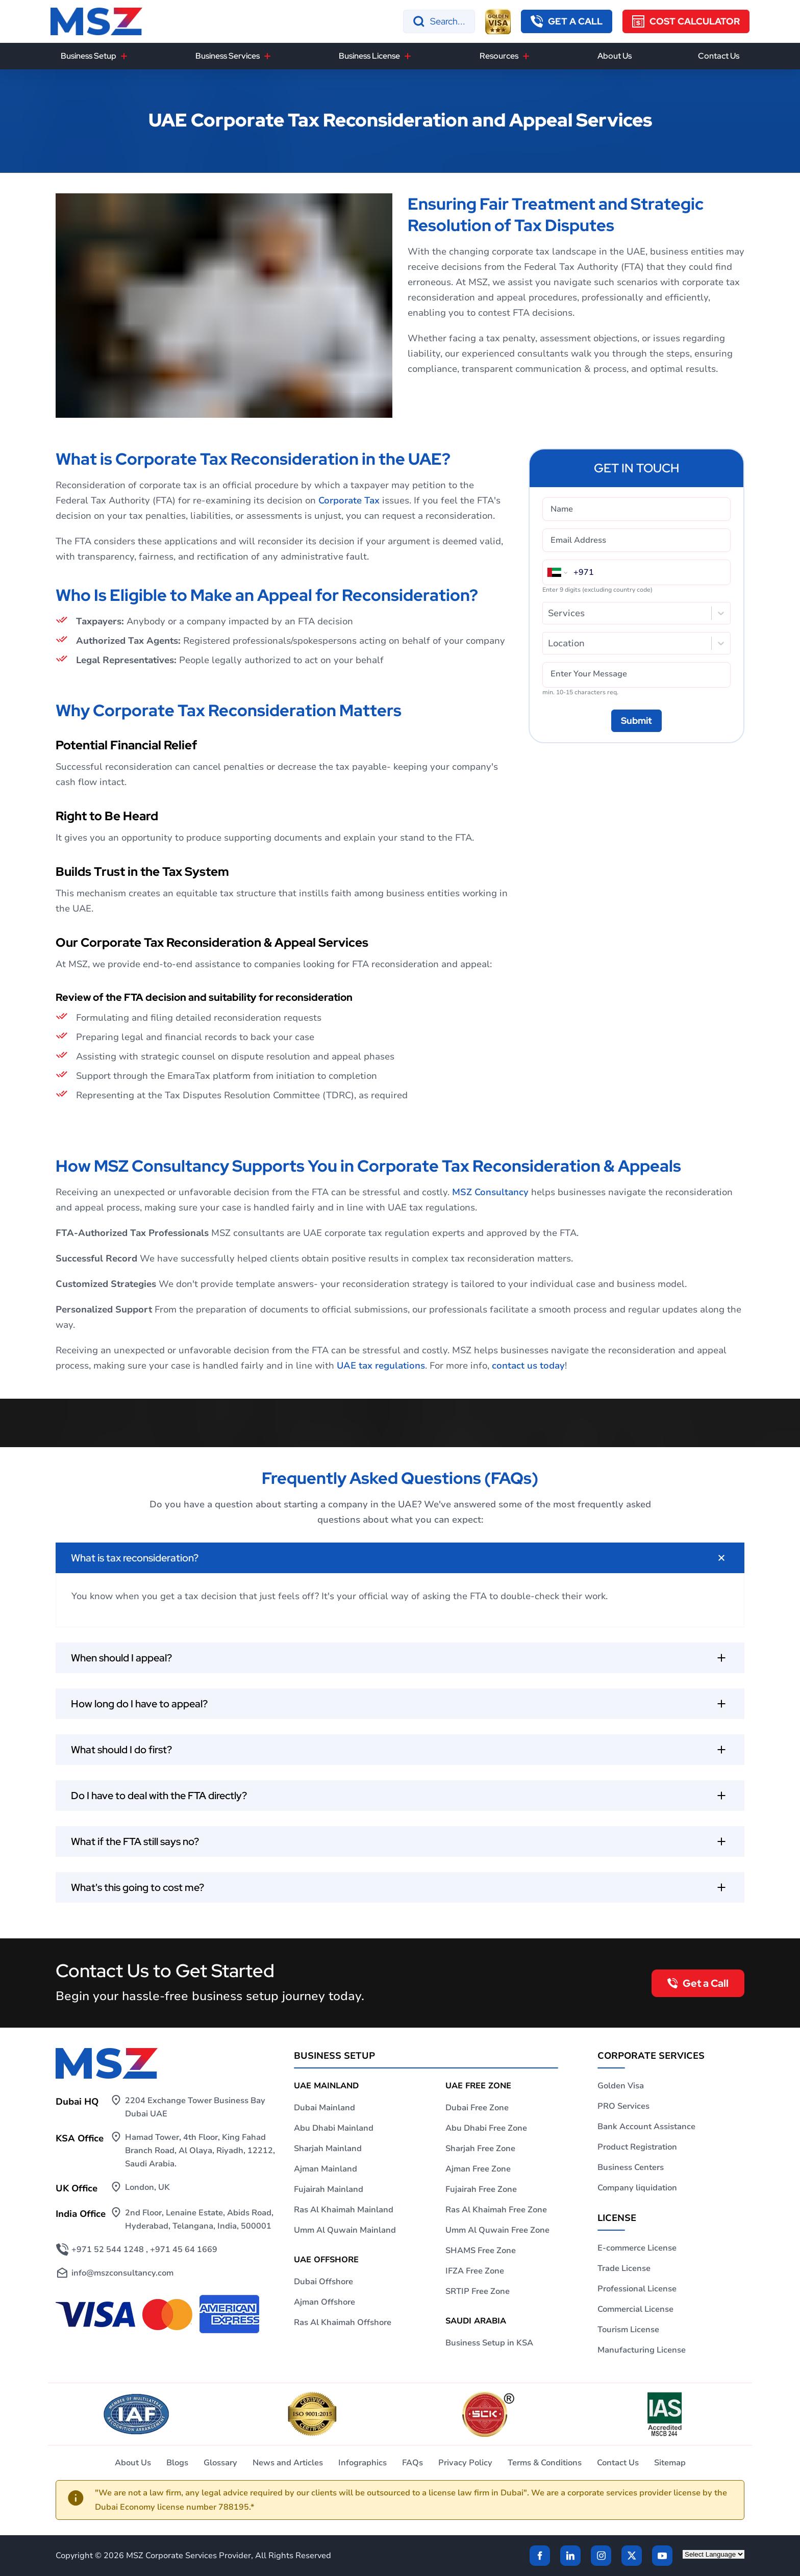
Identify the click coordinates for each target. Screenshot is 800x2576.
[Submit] (636, 721)
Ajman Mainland (325, 2169)
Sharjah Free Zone (480, 2148)
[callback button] (566, 21)
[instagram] (601, 2555)
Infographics (362, 2462)
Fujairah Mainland (328, 2189)
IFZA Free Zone (474, 2271)
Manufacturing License (641, 2350)
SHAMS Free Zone (480, 2250)
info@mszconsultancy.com (122, 2273)
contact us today (528, 1365)
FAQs (412, 2462)
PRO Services (623, 2106)
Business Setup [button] (88, 55)
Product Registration (637, 2147)
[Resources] (526, 56)
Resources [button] (499, 55)
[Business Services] (267, 56)
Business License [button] (369, 55)
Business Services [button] (227, 55)
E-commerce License (637, 2248)
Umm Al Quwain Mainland (345, 2230)
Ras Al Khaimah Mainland (343, 2209)
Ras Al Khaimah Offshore (342, 2322)
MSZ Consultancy (490, 1192)
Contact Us (718, 55)
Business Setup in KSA (489, 2342)
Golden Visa (620, 2085)
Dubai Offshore (323, 2281)
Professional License (637, 2288)
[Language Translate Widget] (713, 2554)
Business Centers (630, 2167)
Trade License (624, 2268)
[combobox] (549, 613)
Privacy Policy (465, 2462)
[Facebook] (540, 2555)
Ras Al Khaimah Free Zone (496, 2209)
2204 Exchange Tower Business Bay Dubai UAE (195, 2107)
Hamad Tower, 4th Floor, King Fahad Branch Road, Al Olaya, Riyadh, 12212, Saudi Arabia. (200, 2150)
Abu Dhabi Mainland (333, 2128)
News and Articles (288, 2462)
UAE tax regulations (381, 1365)
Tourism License (628, 2329)
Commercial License (635, 2309)
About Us (614, 55)
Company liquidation (637, 2187)
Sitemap (670, 2462)
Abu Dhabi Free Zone (486, 2128)
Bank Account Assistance (646, 2126)
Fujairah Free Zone (481, 2189)
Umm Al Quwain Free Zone (497, 2230)
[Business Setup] (124, 56)
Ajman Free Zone (478, 2169)
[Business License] (408, 56)
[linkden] (570, 2555)
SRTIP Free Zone (477, 2291)
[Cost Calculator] (685, 21)
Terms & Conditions (545, 2462)
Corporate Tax (349, 500)
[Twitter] (631, 2555)
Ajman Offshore (324, 2302)
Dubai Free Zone (477, 2107)
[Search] (439, 21)
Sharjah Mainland (328, 2148)
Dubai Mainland (324, 2107)
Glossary (220, 2462)
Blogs (177, 2462)
